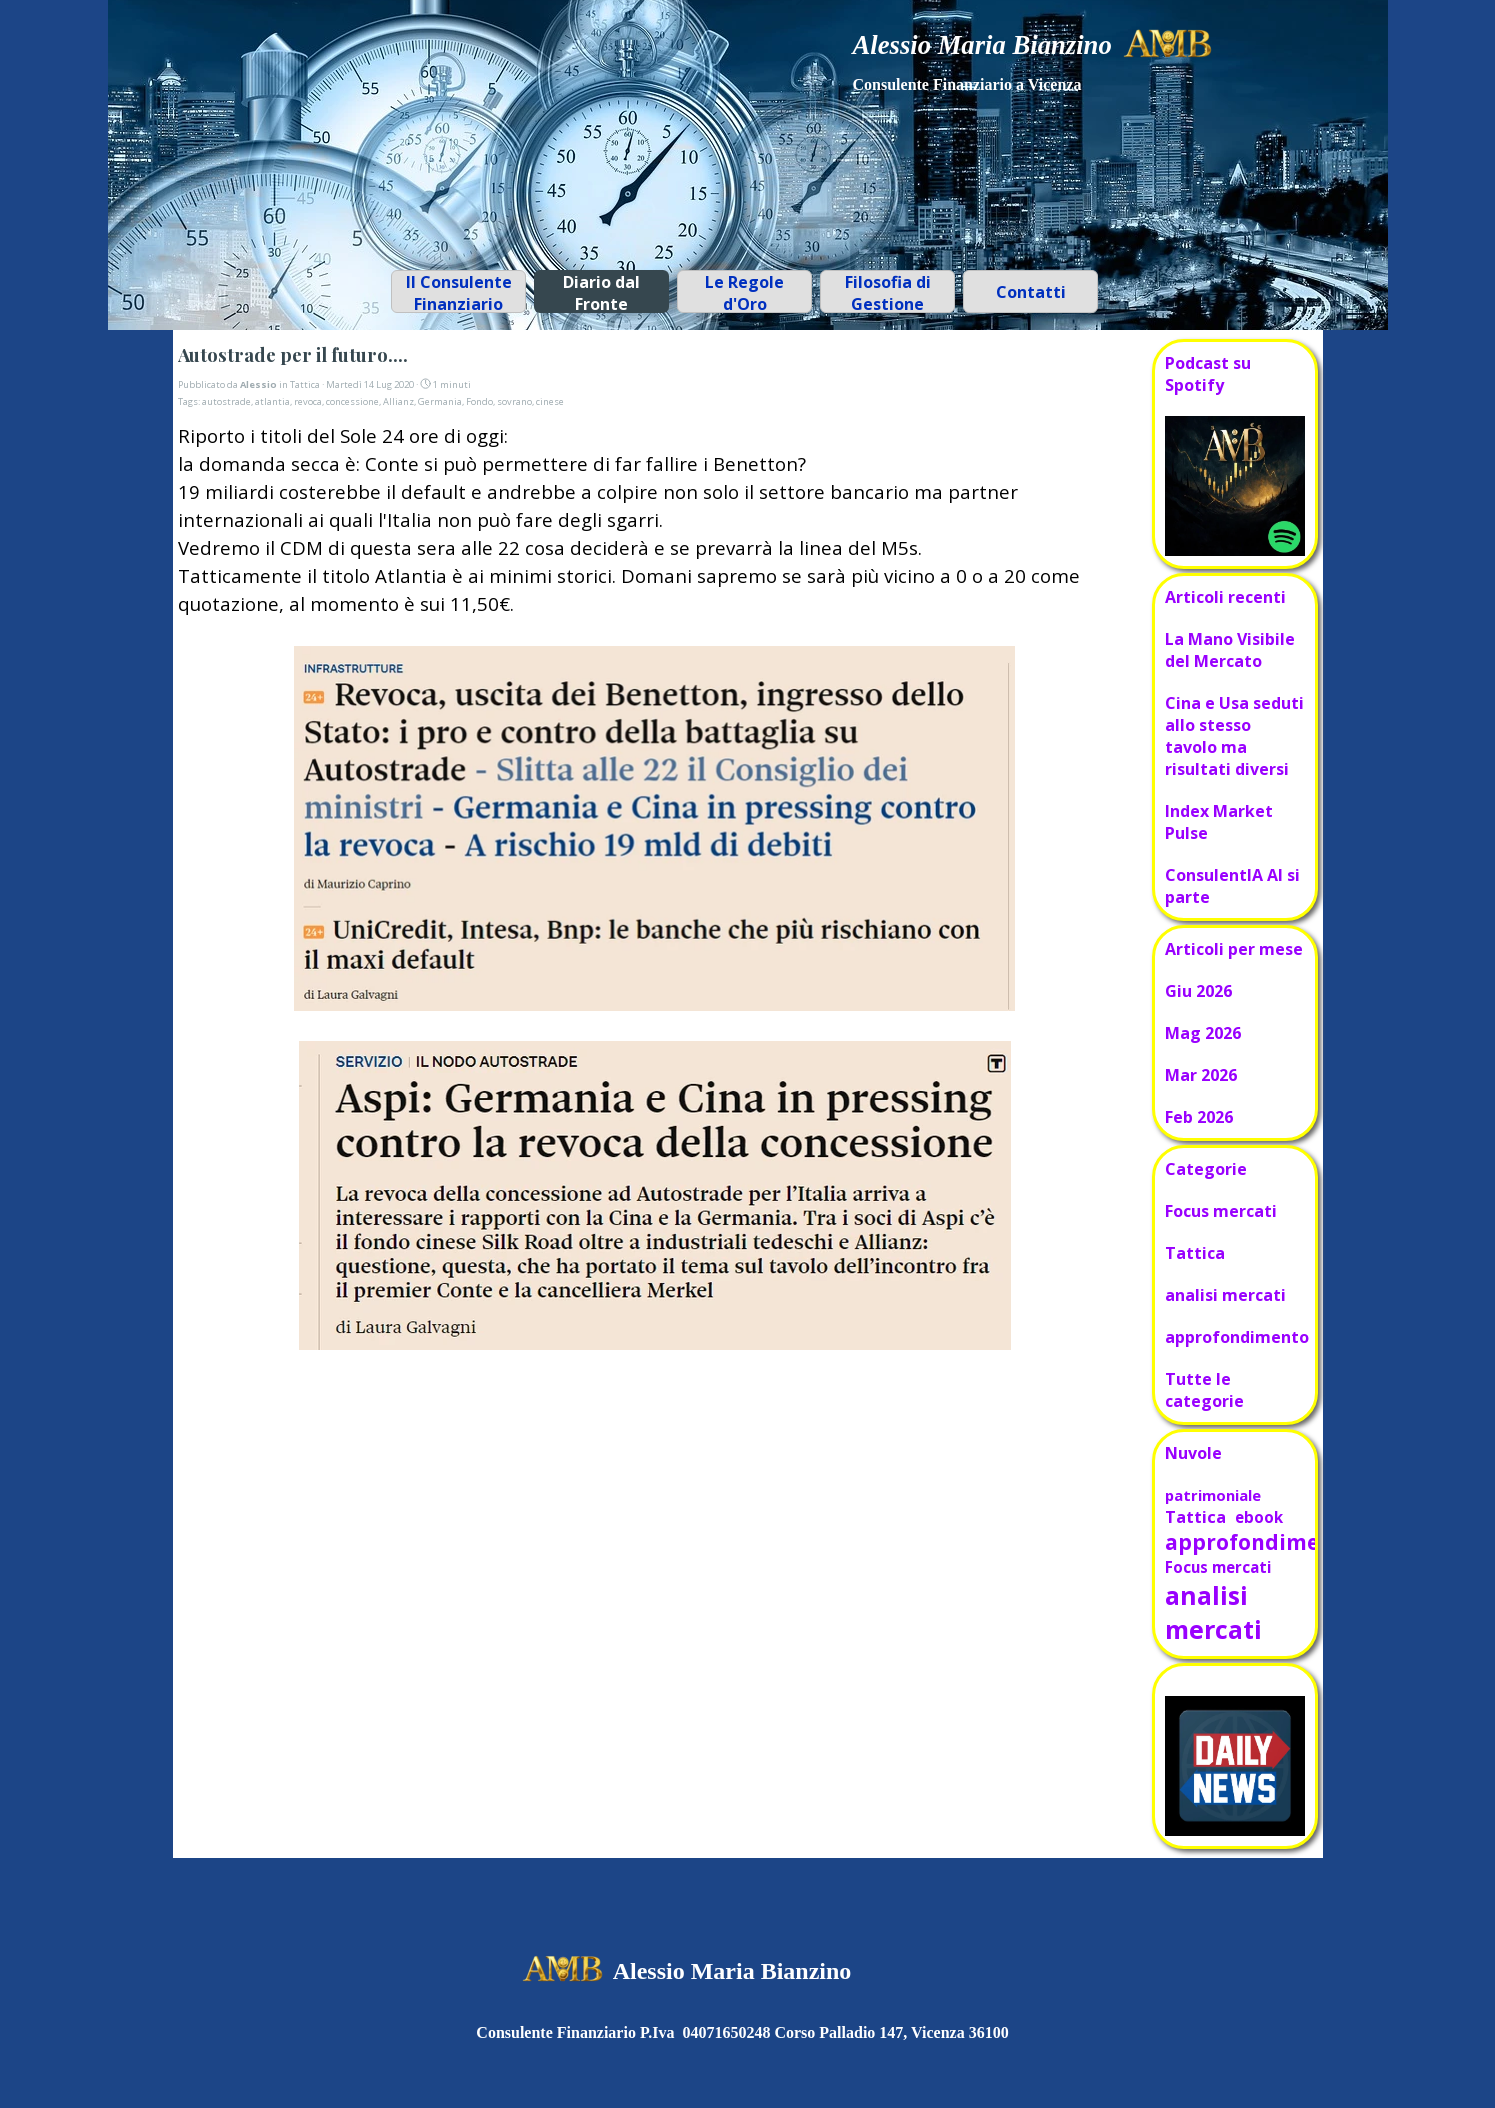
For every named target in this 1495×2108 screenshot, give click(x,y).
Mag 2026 (1203, 1033)
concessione (352, 401)
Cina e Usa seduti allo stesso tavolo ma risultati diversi (1234, 736)
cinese (550, 401)
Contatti (1031, 292)
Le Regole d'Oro (744, 293)
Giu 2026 (1198, 991)
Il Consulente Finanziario (459, 293)
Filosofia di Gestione (888, 293)
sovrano (514, 401)
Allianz (398, 401)
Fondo (479, 401)
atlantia (272, 401)
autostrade (226, 401)
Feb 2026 (1199, 1117)
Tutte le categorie (1204, 1390)
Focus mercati (1221, 1211)
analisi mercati (1225, 1295)
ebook (1259, 1517)
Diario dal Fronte (601, 293)
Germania (440, 401)
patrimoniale (1213, 1495)
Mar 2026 (1201, 1075)
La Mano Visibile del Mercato (1230, 650)
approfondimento (1237, 1337)
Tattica (1195, 1253)
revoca (308, 401)
